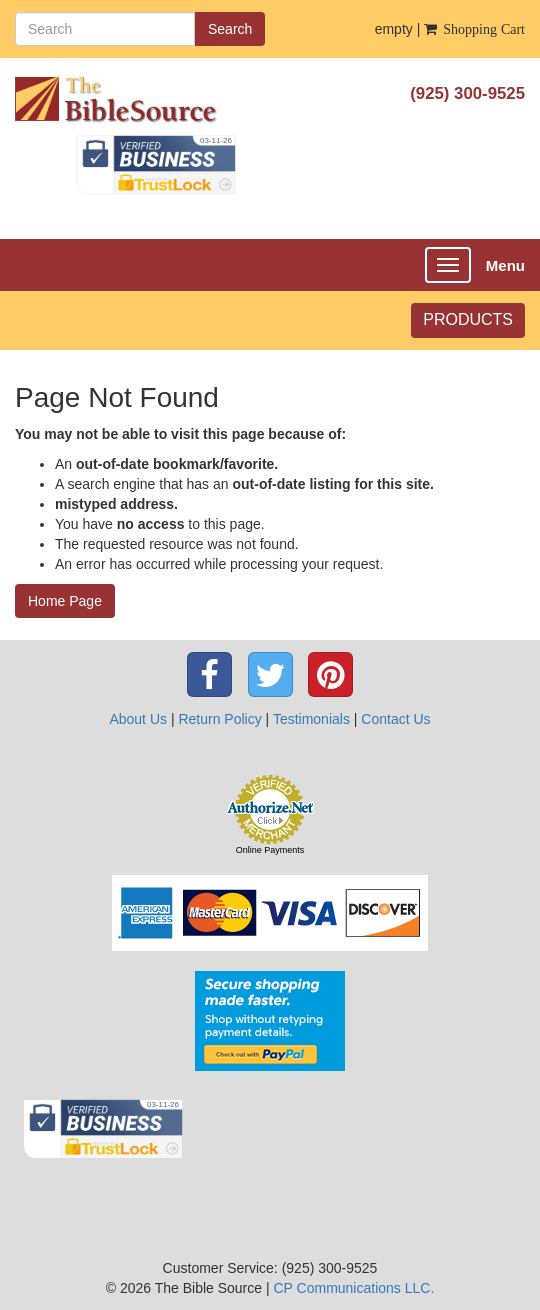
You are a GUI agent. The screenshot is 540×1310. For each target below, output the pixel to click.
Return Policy (219, 719)
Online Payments (270, 850)
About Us (138, 719)
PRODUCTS (468, 319)
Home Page (65, 601)
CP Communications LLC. (353, 1288)
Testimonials (311, 719)
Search (230, 29)
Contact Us (395, 719)
